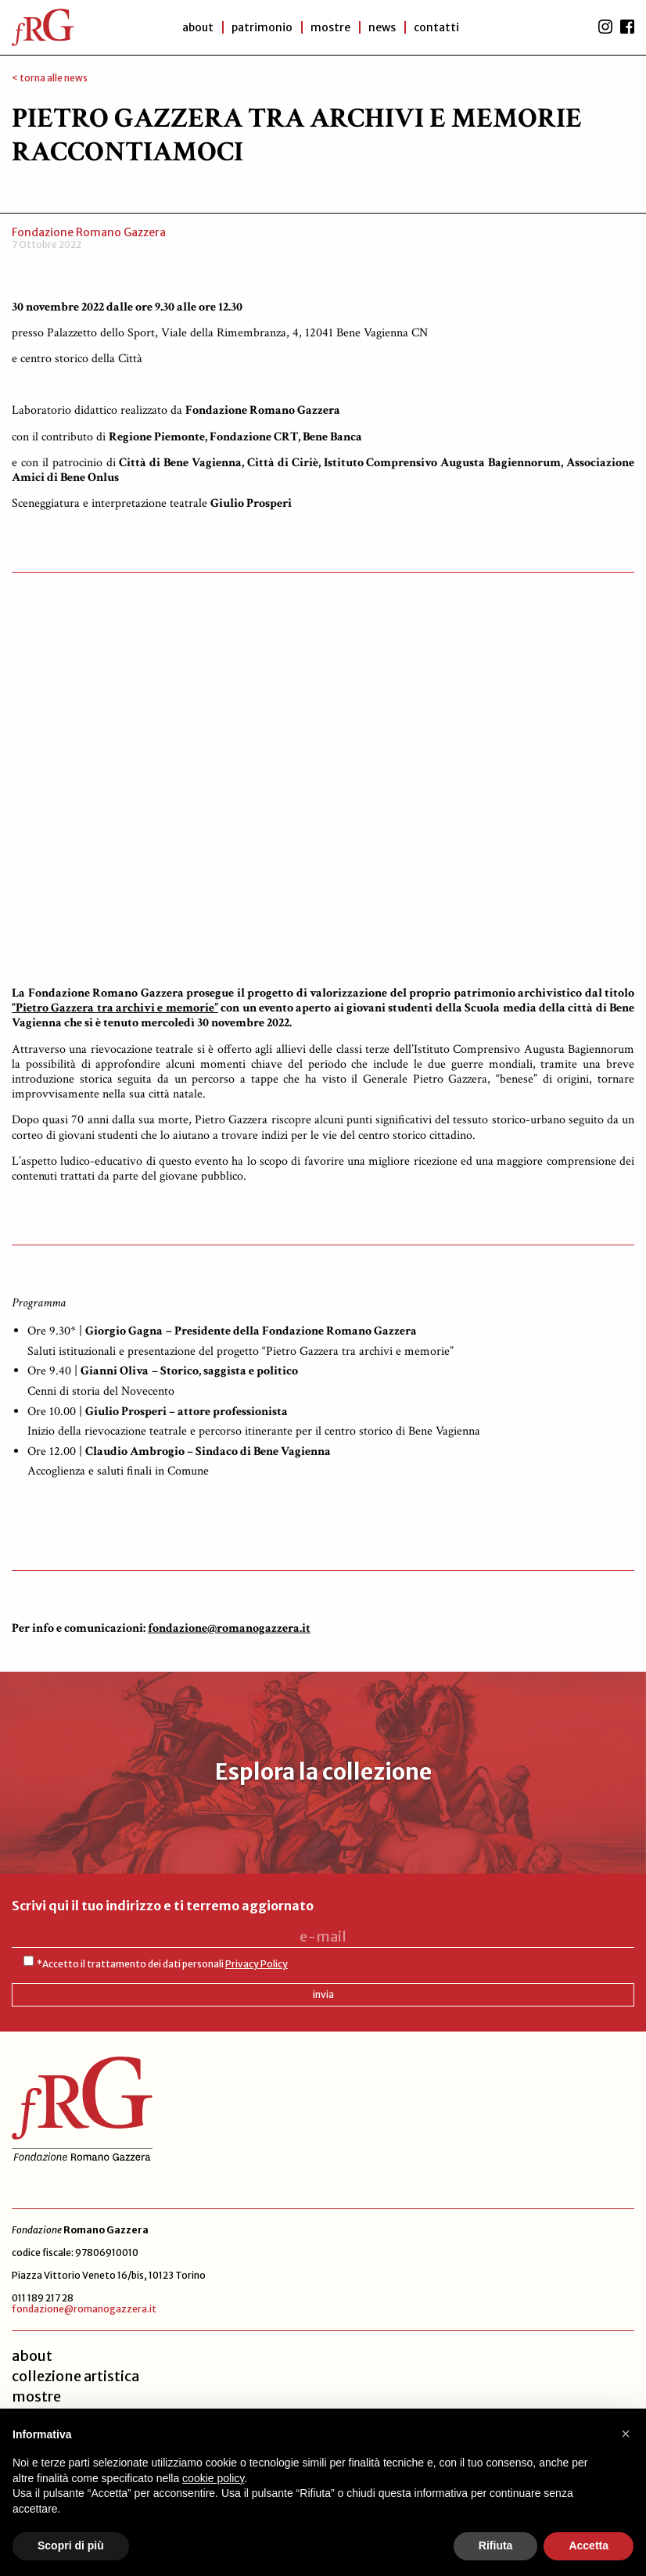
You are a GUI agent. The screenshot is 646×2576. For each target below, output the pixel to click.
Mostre (330, 27)
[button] (625, 2433)
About (194, 27)
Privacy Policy (256, 1964)
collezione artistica (75, 2376)
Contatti (438, 27)
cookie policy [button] (213, 2478)
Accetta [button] (588, 2545)
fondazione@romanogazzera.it (84, 2309)
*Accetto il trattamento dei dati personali (162, 1964)
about (32, 2356)
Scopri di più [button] (71, 2545)
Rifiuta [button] (496, 2545)
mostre (36, 2396)
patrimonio (259, 27)
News (383, 27)
